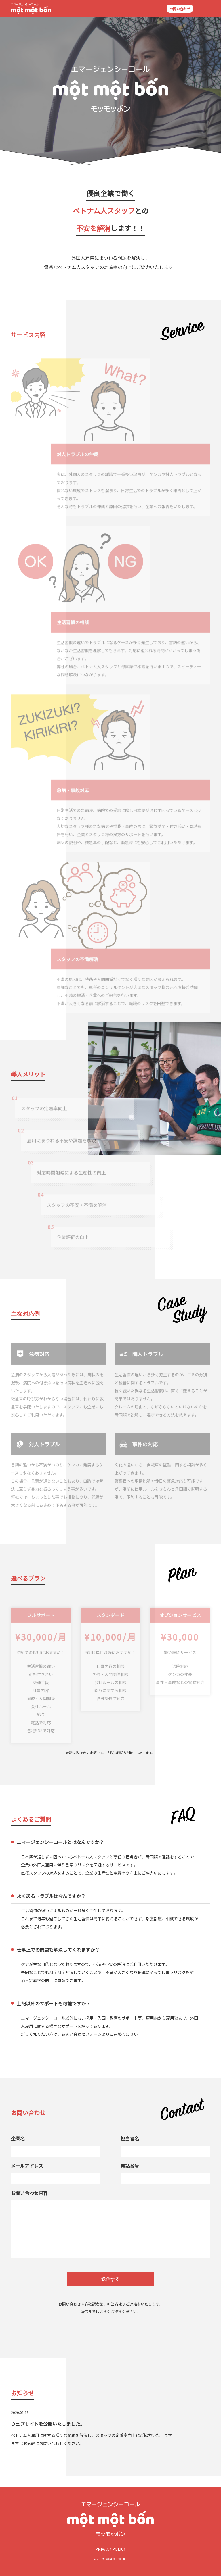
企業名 (18, 2138)
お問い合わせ (179, 8)
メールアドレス (27, 2165)
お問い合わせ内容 (29, 2192)
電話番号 (130, 2165)
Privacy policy (110, 2549)
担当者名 (130, 2138)
